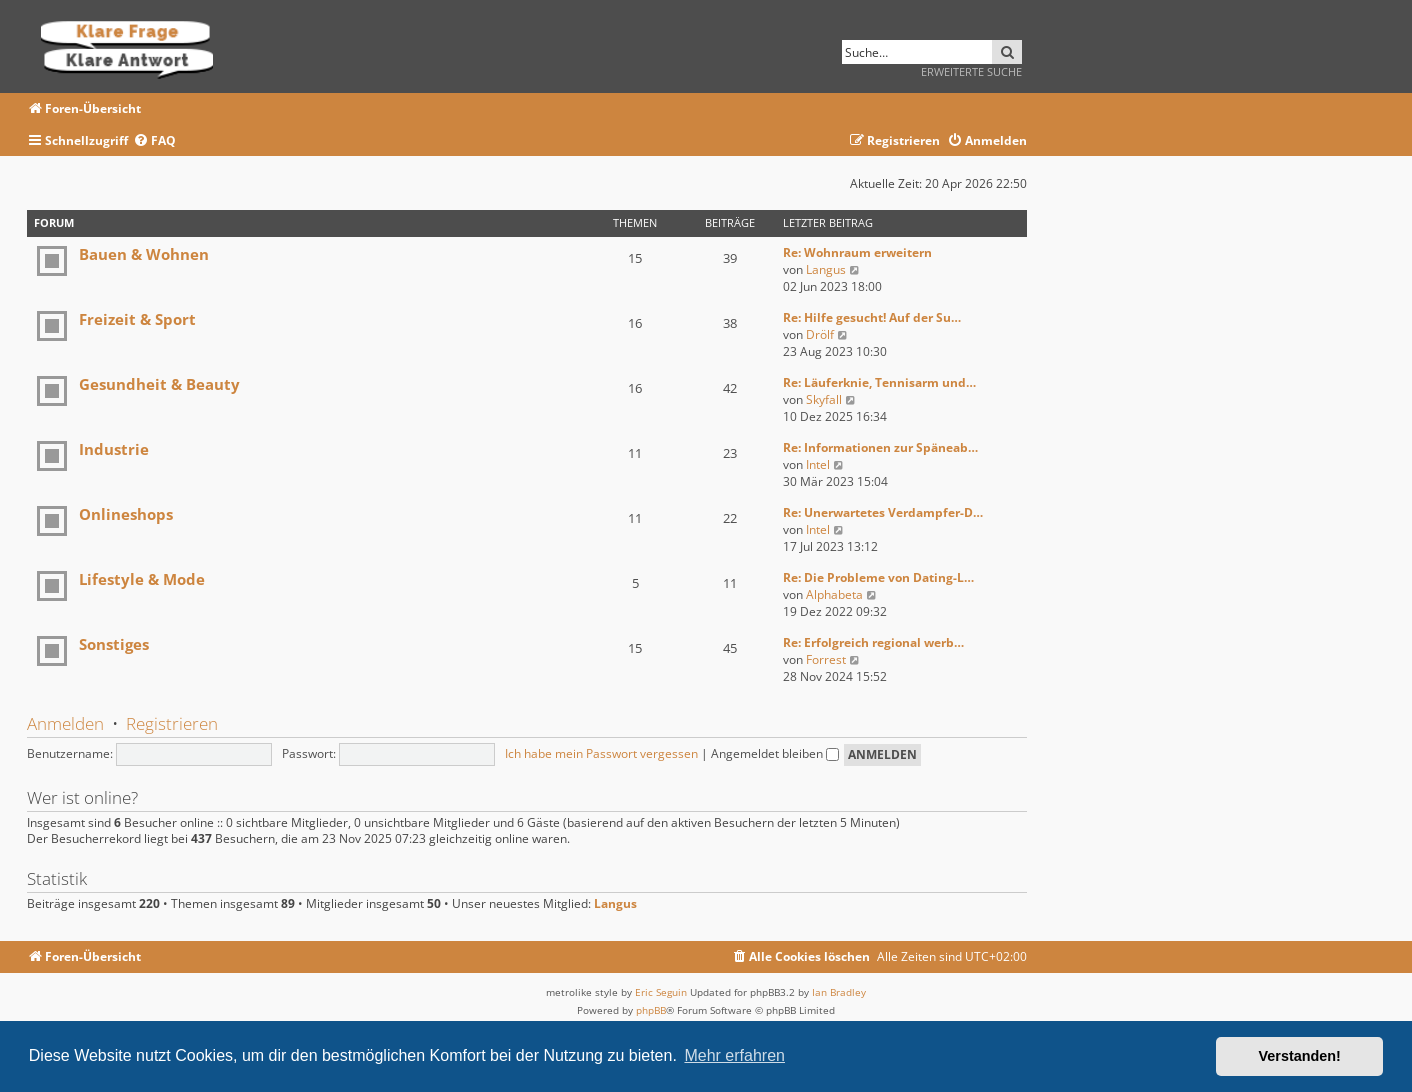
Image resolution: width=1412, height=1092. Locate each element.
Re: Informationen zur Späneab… (880, 447)
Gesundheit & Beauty (159, 384)
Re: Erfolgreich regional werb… (873, 642)
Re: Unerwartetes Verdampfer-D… (883, 512)
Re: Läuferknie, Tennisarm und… (879, 382)
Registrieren (172, 723)
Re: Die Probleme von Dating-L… (878, 577)
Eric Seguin (661, 992)
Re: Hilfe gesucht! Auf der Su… (872, 317)
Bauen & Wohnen (144, 254)
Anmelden (65, 723)
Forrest (826, 659)
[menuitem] (154, 141)
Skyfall (824, 399)
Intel (818, 464)
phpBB (651, 1010)
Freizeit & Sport (137, 319)
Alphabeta (834, 594)
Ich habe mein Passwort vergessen (601, 753)
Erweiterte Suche (971, 71)
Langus (826, 269)
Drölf (820, 334)
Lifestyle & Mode (142, 579)
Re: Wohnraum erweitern (857, 252)
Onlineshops (126, 514)
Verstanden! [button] (1300, 1056)
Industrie (114, 449)
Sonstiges (114, 644)
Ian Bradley (839, 992)
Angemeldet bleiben (775, 753)
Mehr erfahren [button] (734, 1055)
